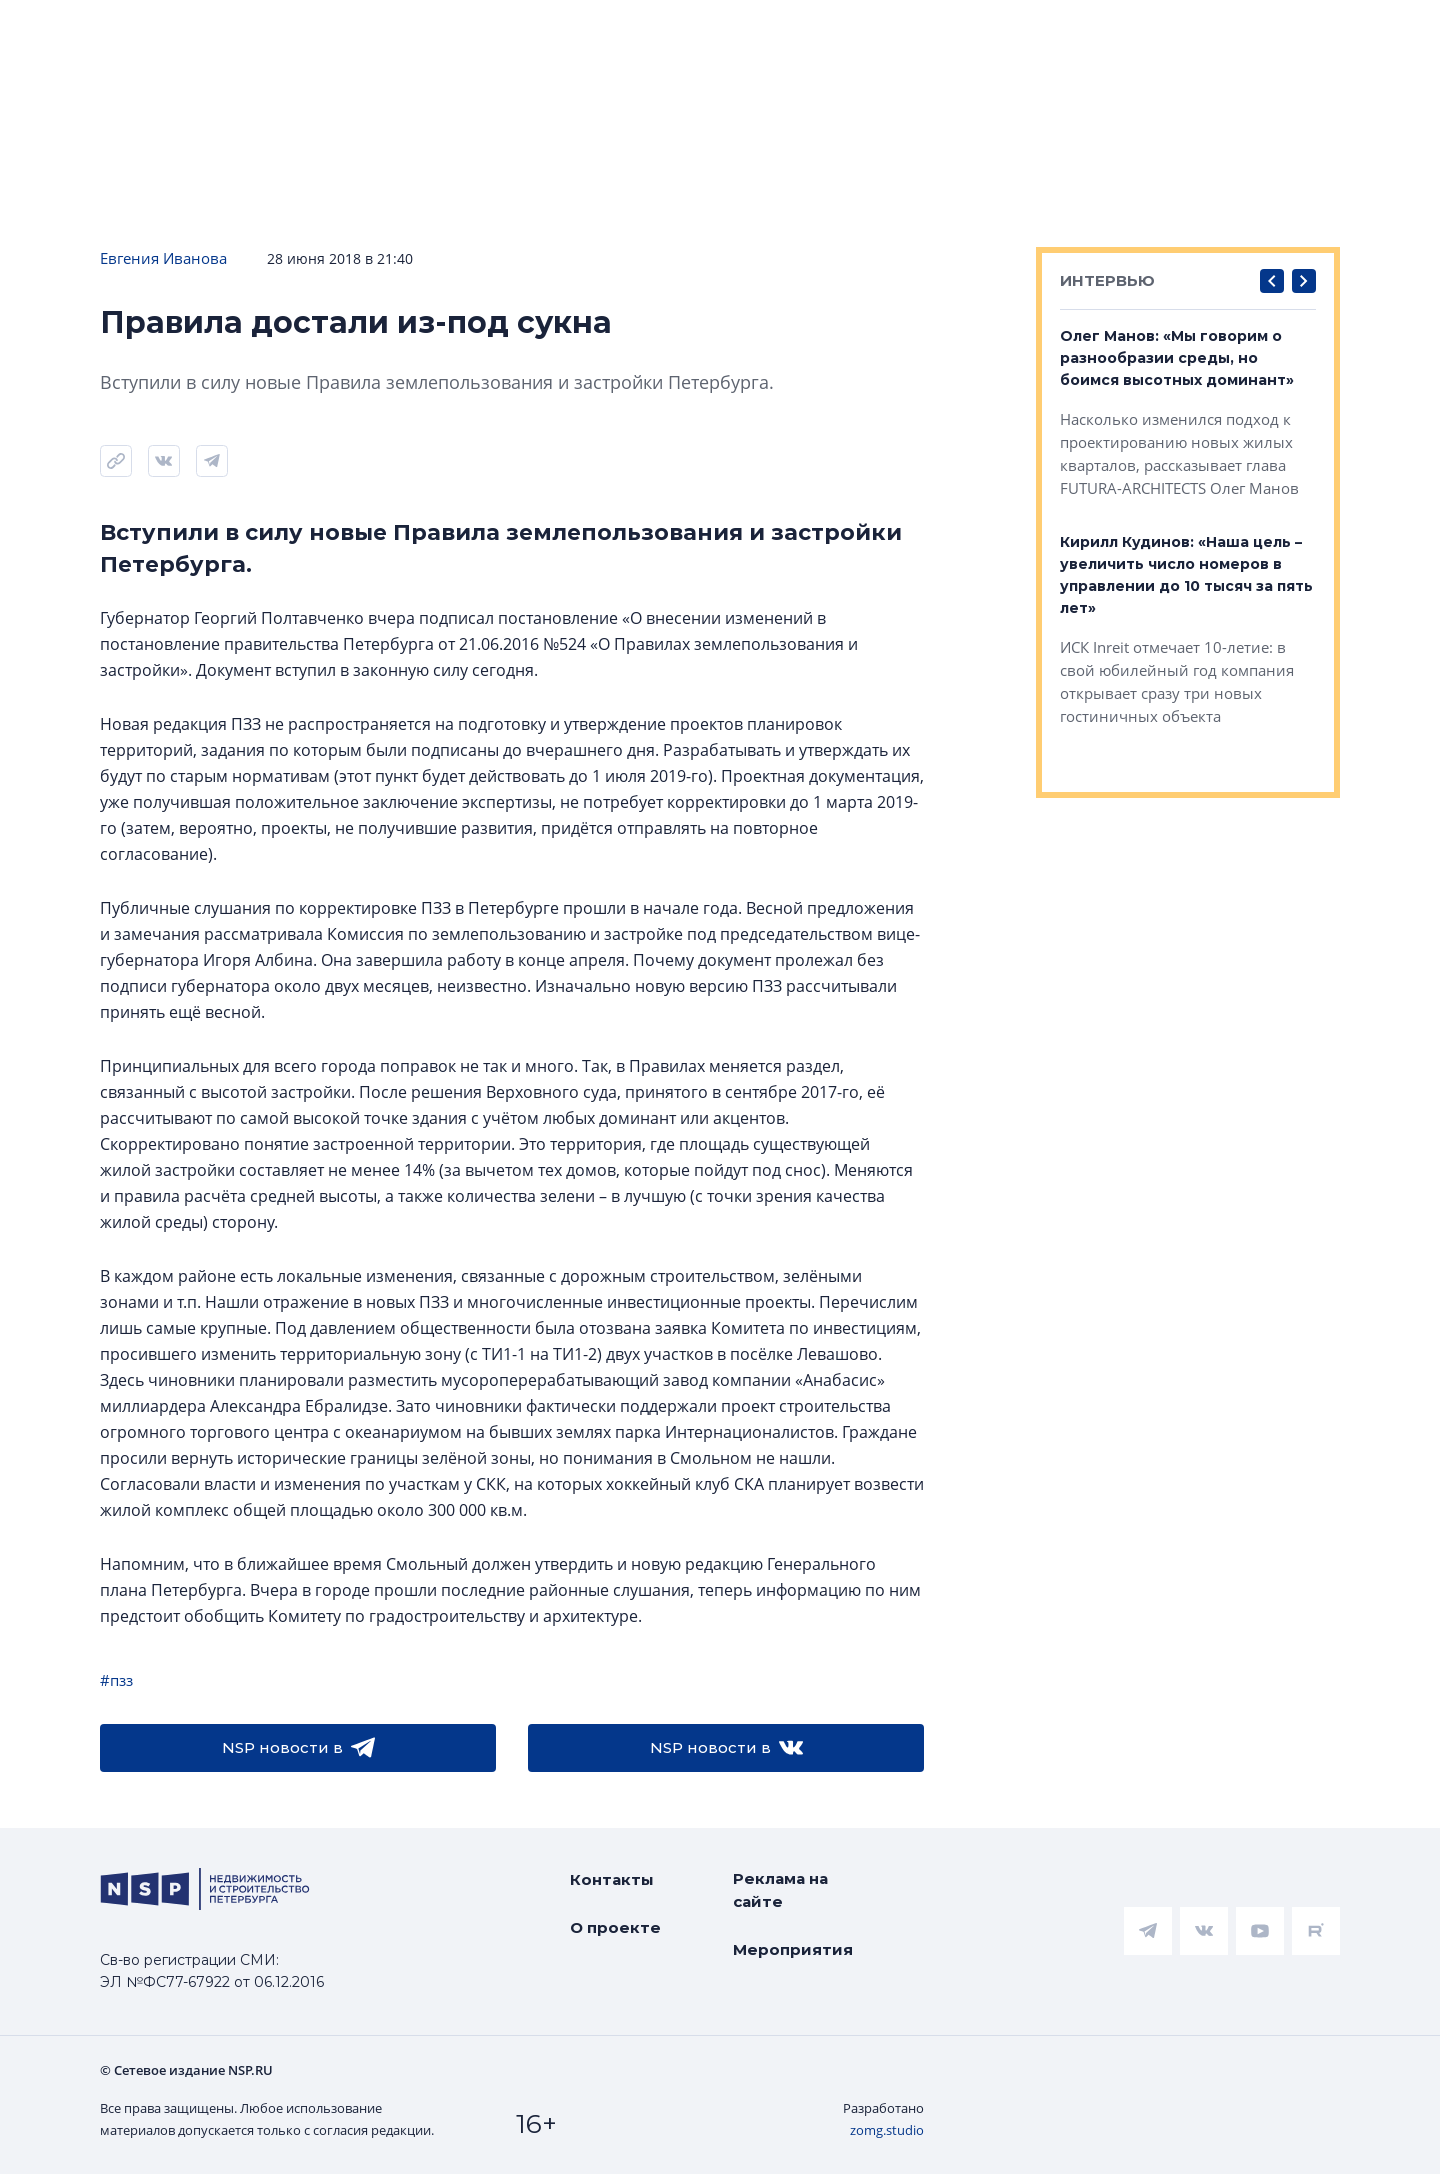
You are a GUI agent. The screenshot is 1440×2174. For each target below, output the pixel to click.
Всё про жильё (665, 129)
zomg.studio (887, 2130)
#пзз (116, 1680)
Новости (60, 129)
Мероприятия (793, 1949)
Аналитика (505, 129)
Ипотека (370, 129)
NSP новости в (298, 1748)
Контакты (612, 1879)
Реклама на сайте (780, 1890)
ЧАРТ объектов (216, 129)
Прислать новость (509, 190)
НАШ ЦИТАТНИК (816, 17)
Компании (1133, 129)
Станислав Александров (1329, 77)
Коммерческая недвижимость (910, 129)
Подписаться (314, 190)
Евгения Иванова (163, 258)
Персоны (1266, 129)
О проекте (615, 1927)
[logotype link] (137, 47)
